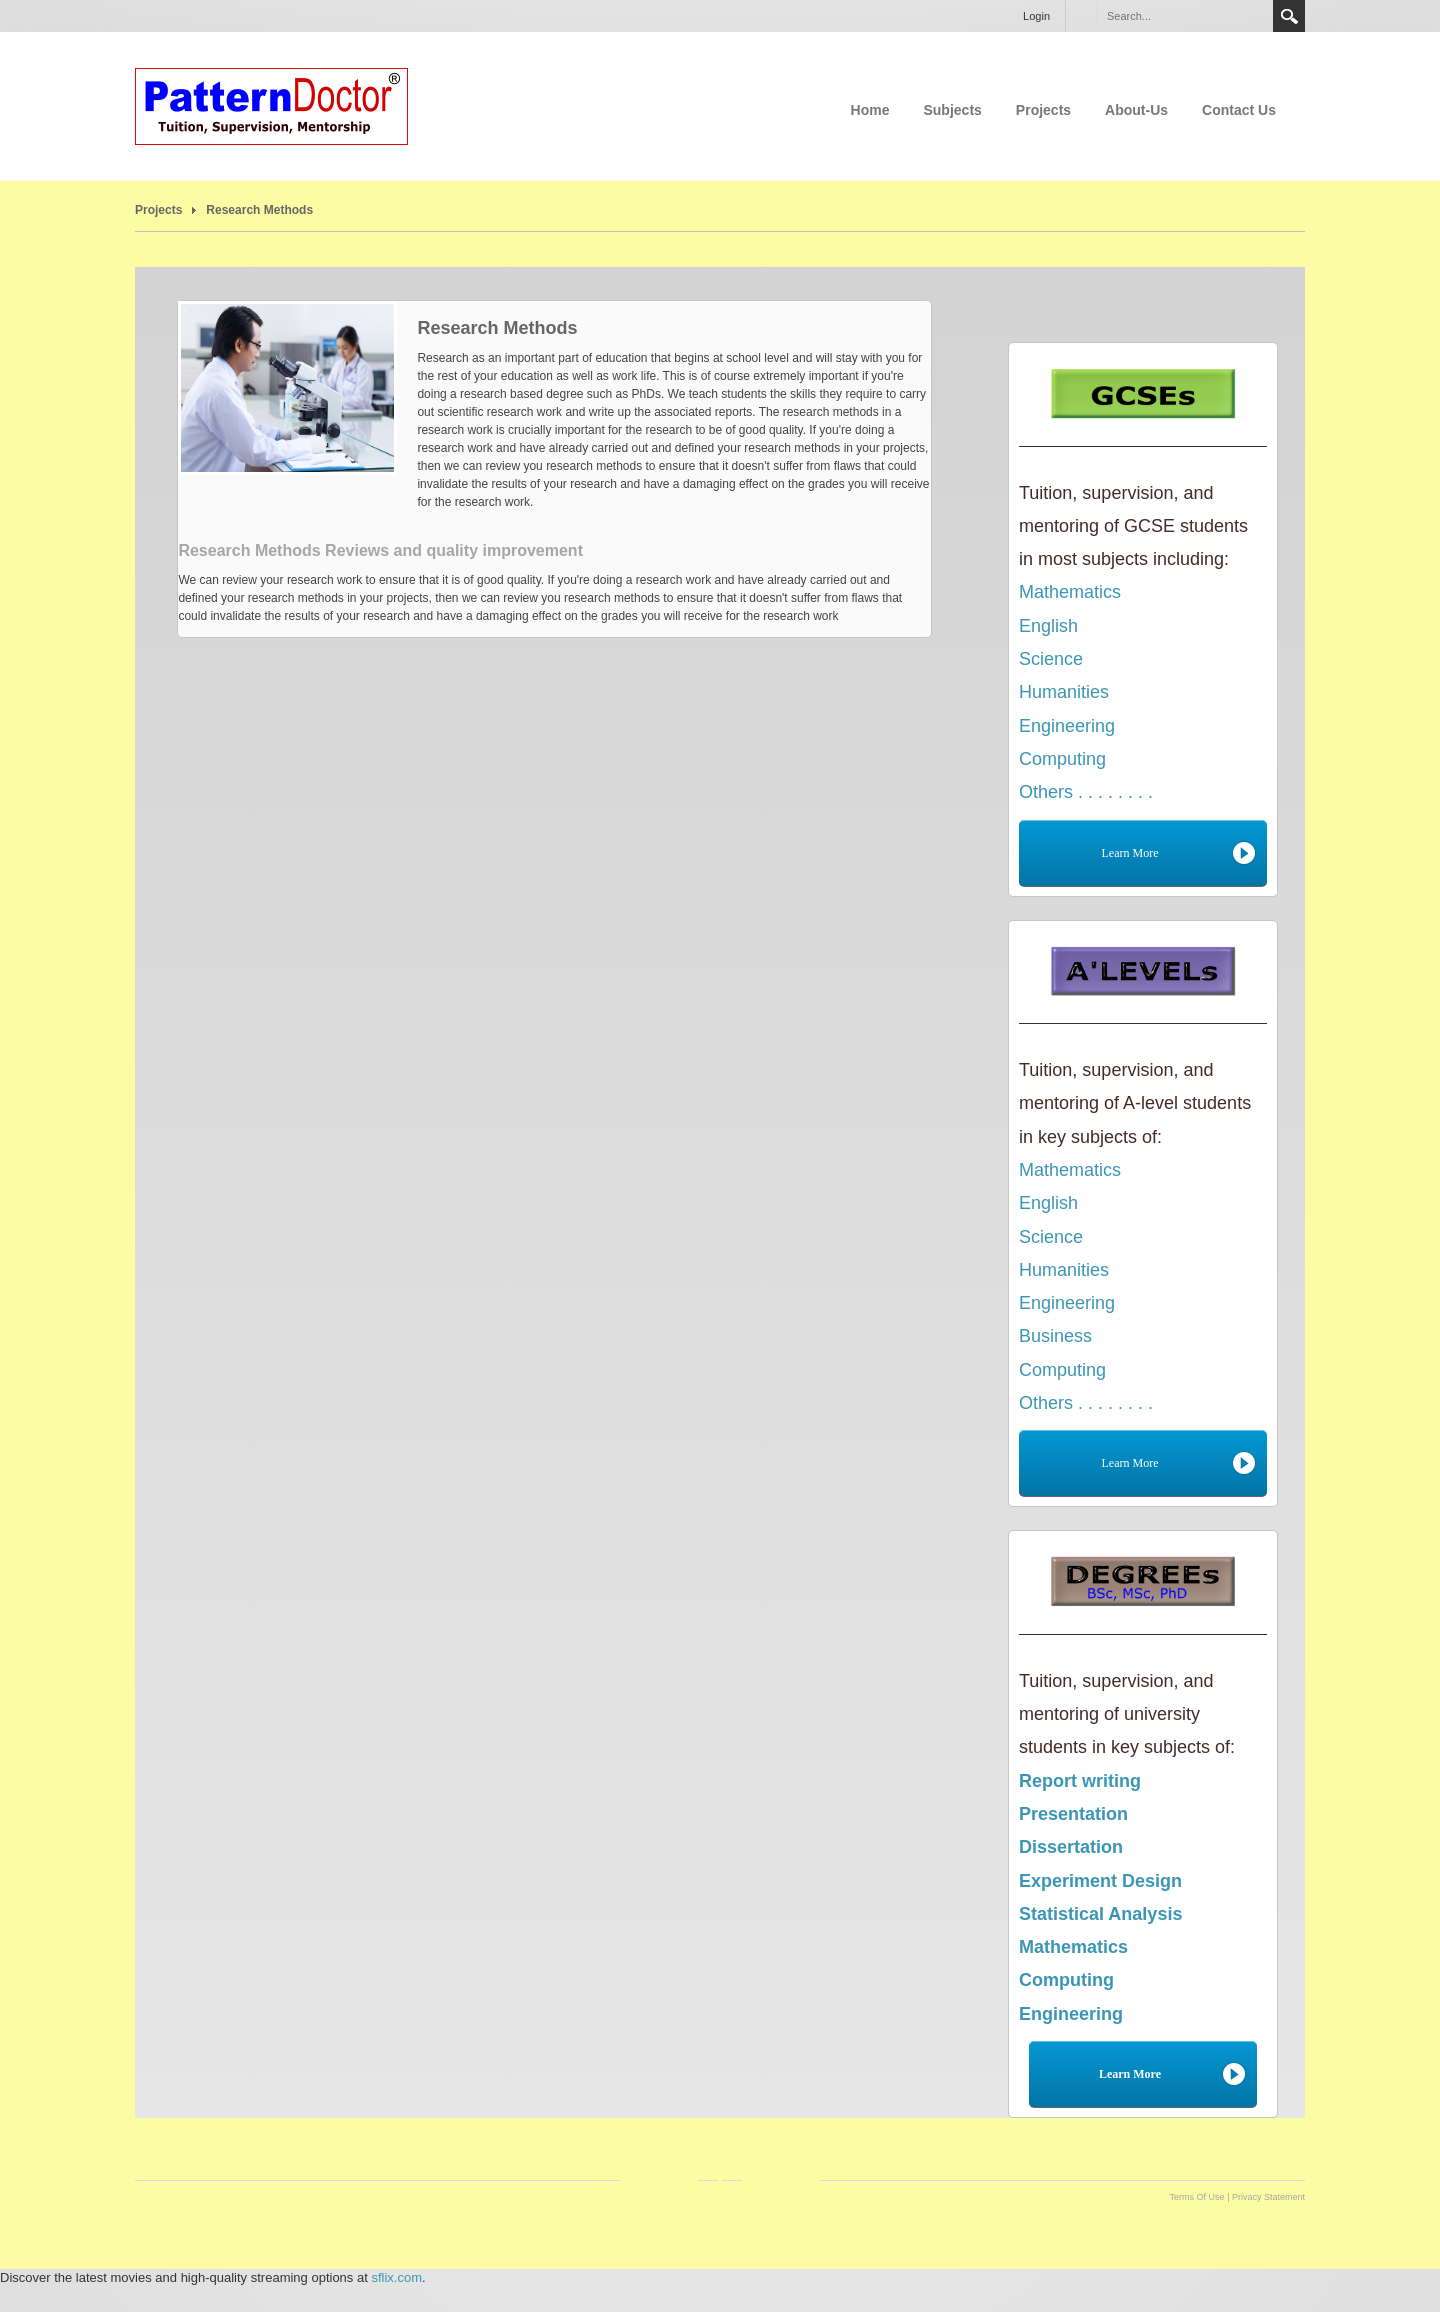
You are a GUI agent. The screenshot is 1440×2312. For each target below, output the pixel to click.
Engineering (1067, 726)
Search (1289, 16)
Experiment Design (1100, 1881)
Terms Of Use (1197, 2197)
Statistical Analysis (1100, 1914)
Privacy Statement (1268, 2197)
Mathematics (1070, 592)
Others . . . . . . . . (1086, 792)
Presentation (1073, 1814)
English (1048, 626)
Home (870, 110)
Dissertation (1071, 1847)
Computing (1062, 759)
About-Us (1136, 110)
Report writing (1080, 1781)
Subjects (952, 110)
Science (1051, 659)
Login (1036, 16)
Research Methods (259, 210)
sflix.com (396, 2277)
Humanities (1064, 692)
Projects (1043, 110)
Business (1055, 1336)
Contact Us (1239, 110)
